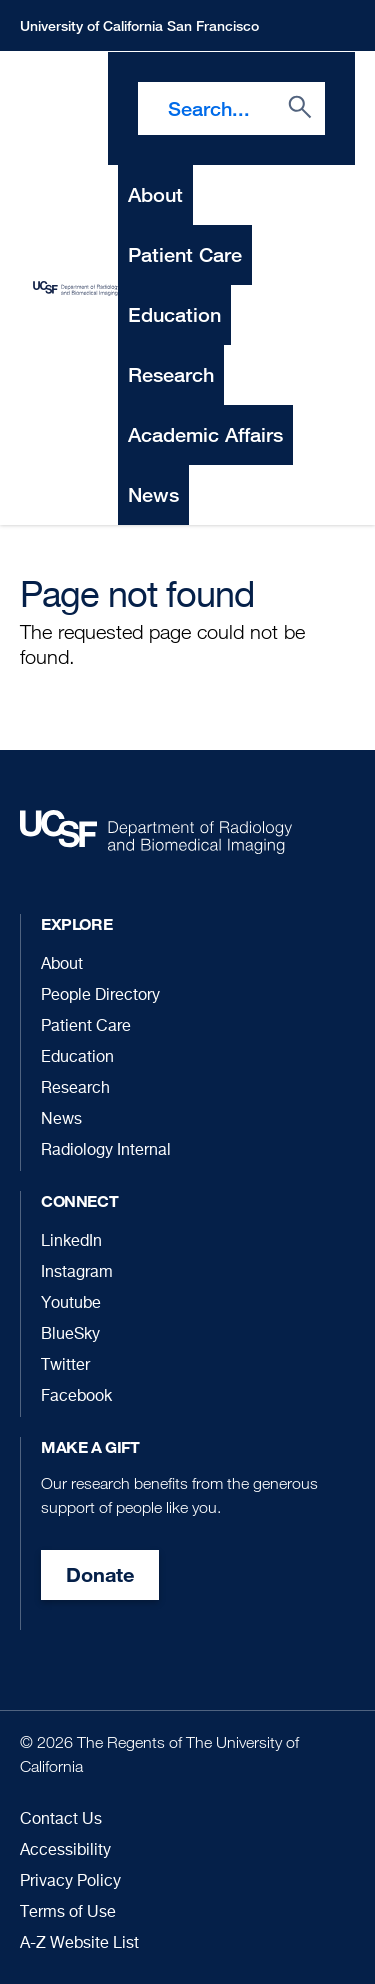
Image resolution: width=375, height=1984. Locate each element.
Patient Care (86, 1027)
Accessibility (65, 1851)
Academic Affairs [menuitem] (205, 434)
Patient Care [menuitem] (185, 254)
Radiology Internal (106, 1151)
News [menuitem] (153, 494)
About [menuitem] (155, 194)
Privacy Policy (70, 1882)
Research (75, 1089)
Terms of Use (68, 1913)
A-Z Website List (79, 1944)
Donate (100, 1574)
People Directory (100, 996)
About (62, 965)
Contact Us (61, 1820)
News (61, 1120)
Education (77, 1058)
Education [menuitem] (174, 314)
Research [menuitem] (171, 374)
